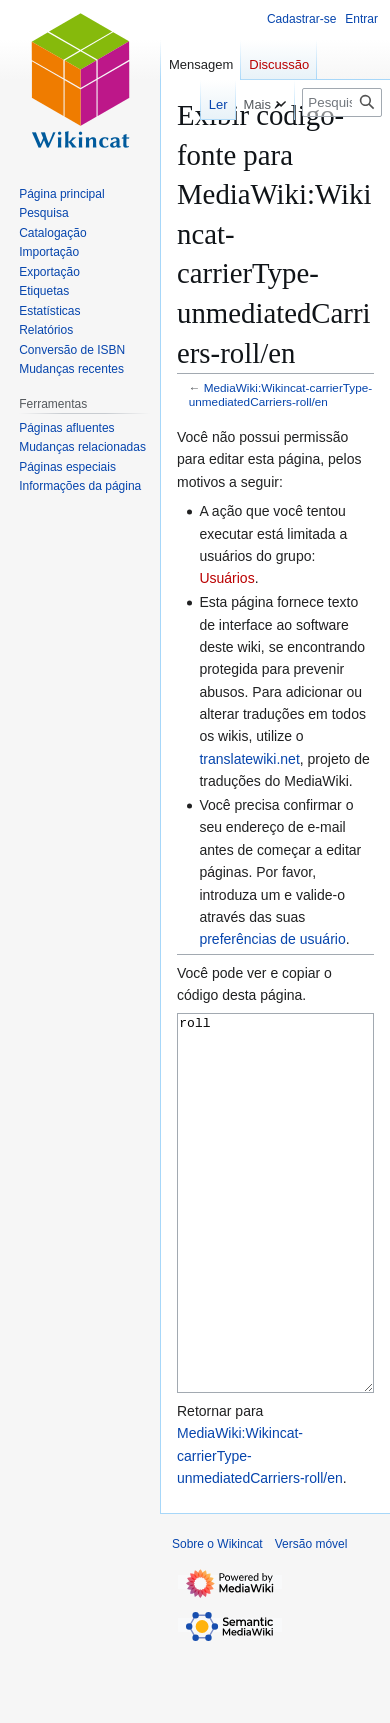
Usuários (226, 578)
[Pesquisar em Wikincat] (342, 102)
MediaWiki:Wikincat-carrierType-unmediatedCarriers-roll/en (280, 394)
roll (275, 1240)
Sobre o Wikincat (217, 1619)
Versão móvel (311, 1619)
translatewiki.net (249, 759)
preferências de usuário (272, 939)
